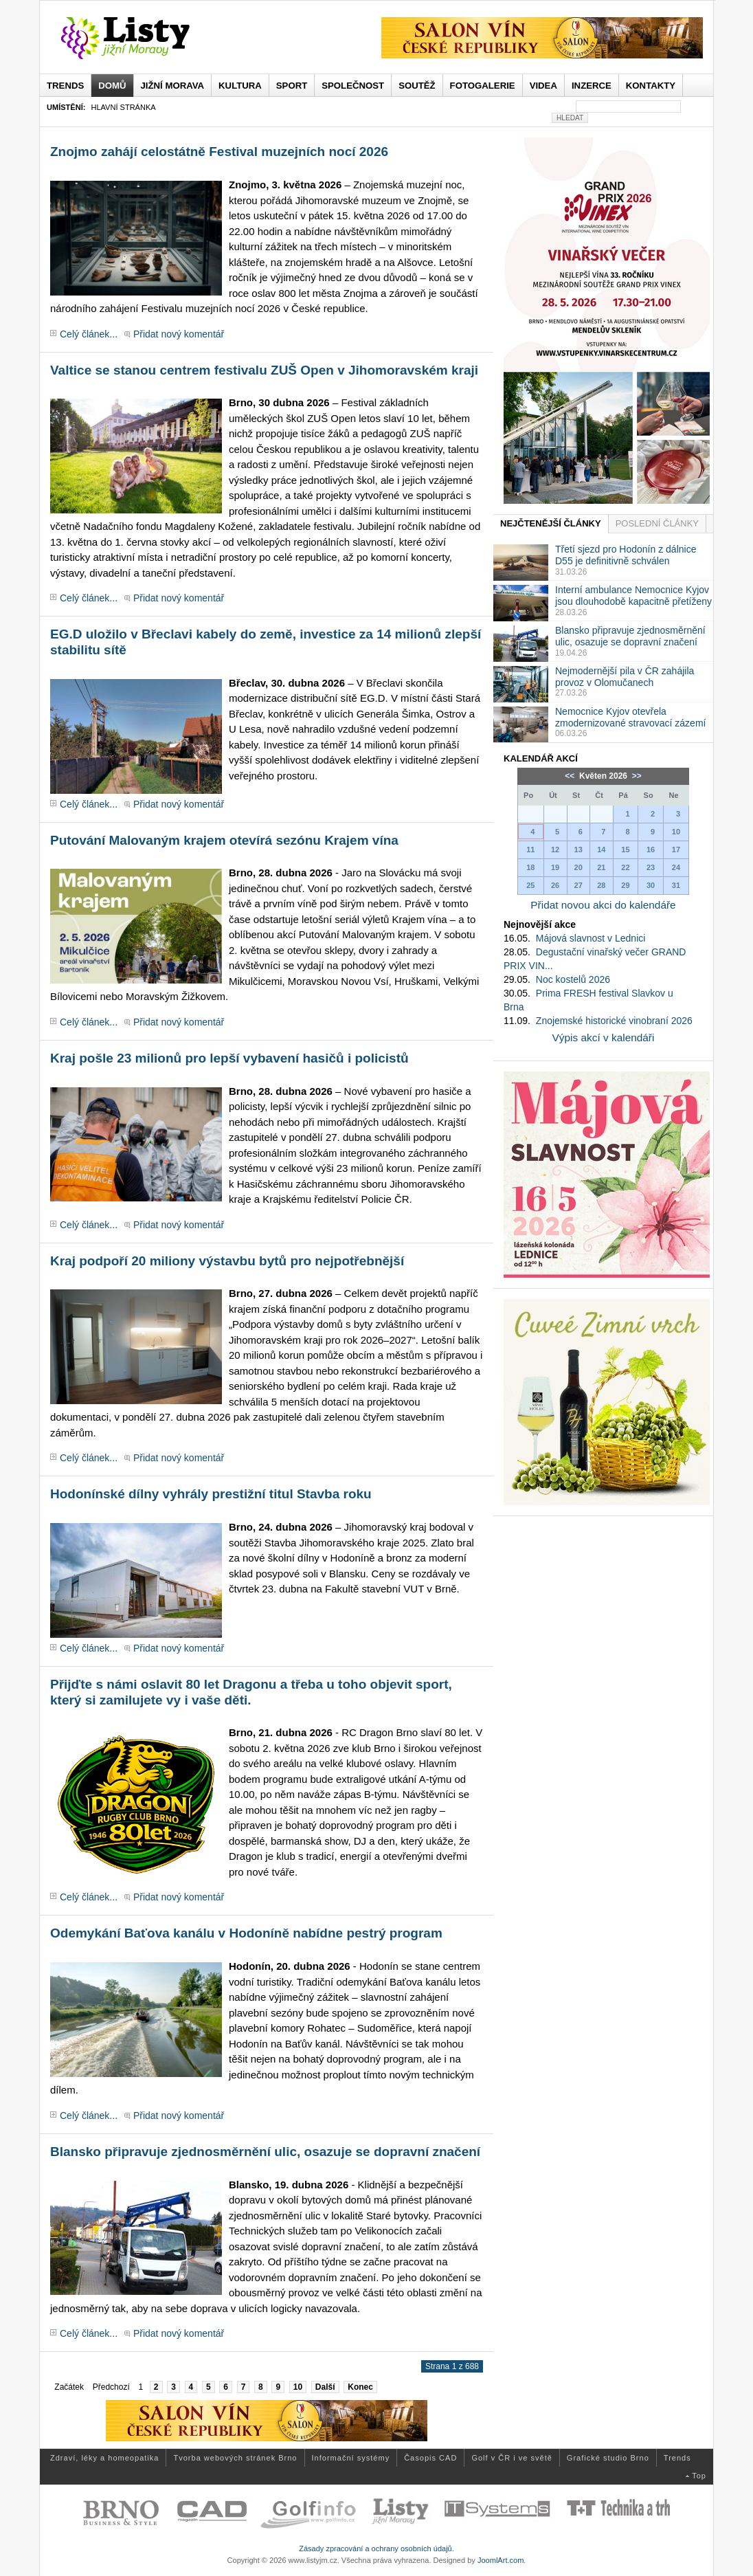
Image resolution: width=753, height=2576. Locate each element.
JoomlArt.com (500, 2560)
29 (625, 885)
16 (651, 849)
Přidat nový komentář (178, 334)
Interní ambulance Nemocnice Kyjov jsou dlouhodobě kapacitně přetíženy (633, 595)
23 (651, 867)
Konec (360, 2387)
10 (297, 2387)
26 (555, 885)
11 (530, 849)
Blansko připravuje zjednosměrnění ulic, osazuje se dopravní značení (265, 2151)
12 (555, 849)
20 (578, 867)
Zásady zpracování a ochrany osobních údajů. (376, 2548)
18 (530, 867)
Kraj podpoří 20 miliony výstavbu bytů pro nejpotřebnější (227, 1261)
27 (578, 885)
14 (601, 849)
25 (530, 885)
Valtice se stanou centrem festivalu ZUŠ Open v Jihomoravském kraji (264, 370)
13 (578, 849)
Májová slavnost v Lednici (591, 938)
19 (555, 867)
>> (635, 776)
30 (651, 885)
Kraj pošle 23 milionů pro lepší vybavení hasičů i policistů (229, 1058)
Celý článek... (88, 334)
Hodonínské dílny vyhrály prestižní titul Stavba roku (211, 1494)
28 (601, 885)
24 (676, 867)
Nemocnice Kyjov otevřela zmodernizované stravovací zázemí (630, 717)
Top (699, 2476)
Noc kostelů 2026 (573, 979)
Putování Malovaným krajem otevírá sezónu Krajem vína (224, 840)
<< (570, 776)
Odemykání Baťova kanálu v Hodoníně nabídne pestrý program (246, 1933)
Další (325, 2387)
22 (625, 867)
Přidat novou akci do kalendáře (602, 905)
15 (625, 849)
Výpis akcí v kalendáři (603, 1037)
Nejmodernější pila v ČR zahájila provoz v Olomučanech (624, 676)
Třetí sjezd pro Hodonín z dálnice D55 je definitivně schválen (625, 555)
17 (676, 849)
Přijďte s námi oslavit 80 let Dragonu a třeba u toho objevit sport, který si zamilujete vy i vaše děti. (251, 1692)
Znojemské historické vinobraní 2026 (614, 1020)
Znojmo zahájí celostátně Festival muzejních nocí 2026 (219, 151)
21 (601, 867)
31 (676, 885)
